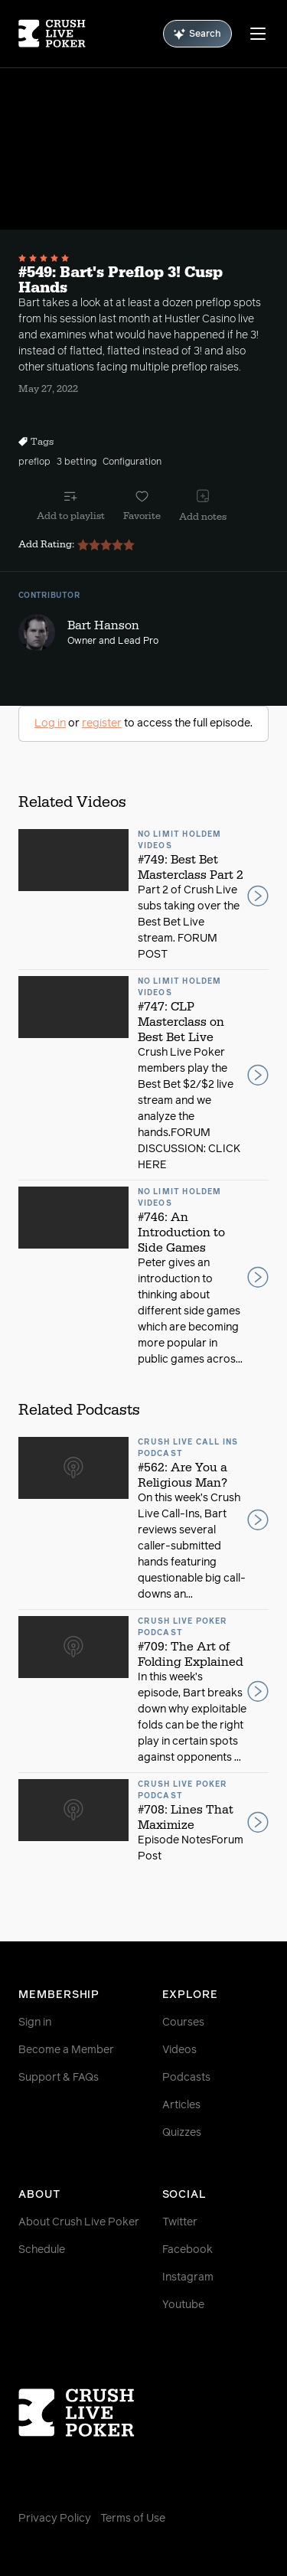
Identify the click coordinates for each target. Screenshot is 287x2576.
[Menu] (258, 33)
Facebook (187, 2250)
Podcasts (186, 2077)
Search (197, 34)
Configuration (132, 462)
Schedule (41, 2250)
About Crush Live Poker (78, 2222)
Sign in (34, 2022)
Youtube (183, 2305)
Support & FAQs (58, 2077)
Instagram (188, 2277)
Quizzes (181, 2132)
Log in (50, 723)
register (102, 723)
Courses (183, 2022)
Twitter (179, 2222)
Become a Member (66, 2050)
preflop (34, 462)
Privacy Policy (54, 2518)
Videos (179, 2050)
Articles (181, 2105)
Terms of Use (132, 2518)
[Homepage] (52, 33)
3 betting (76, 462)
